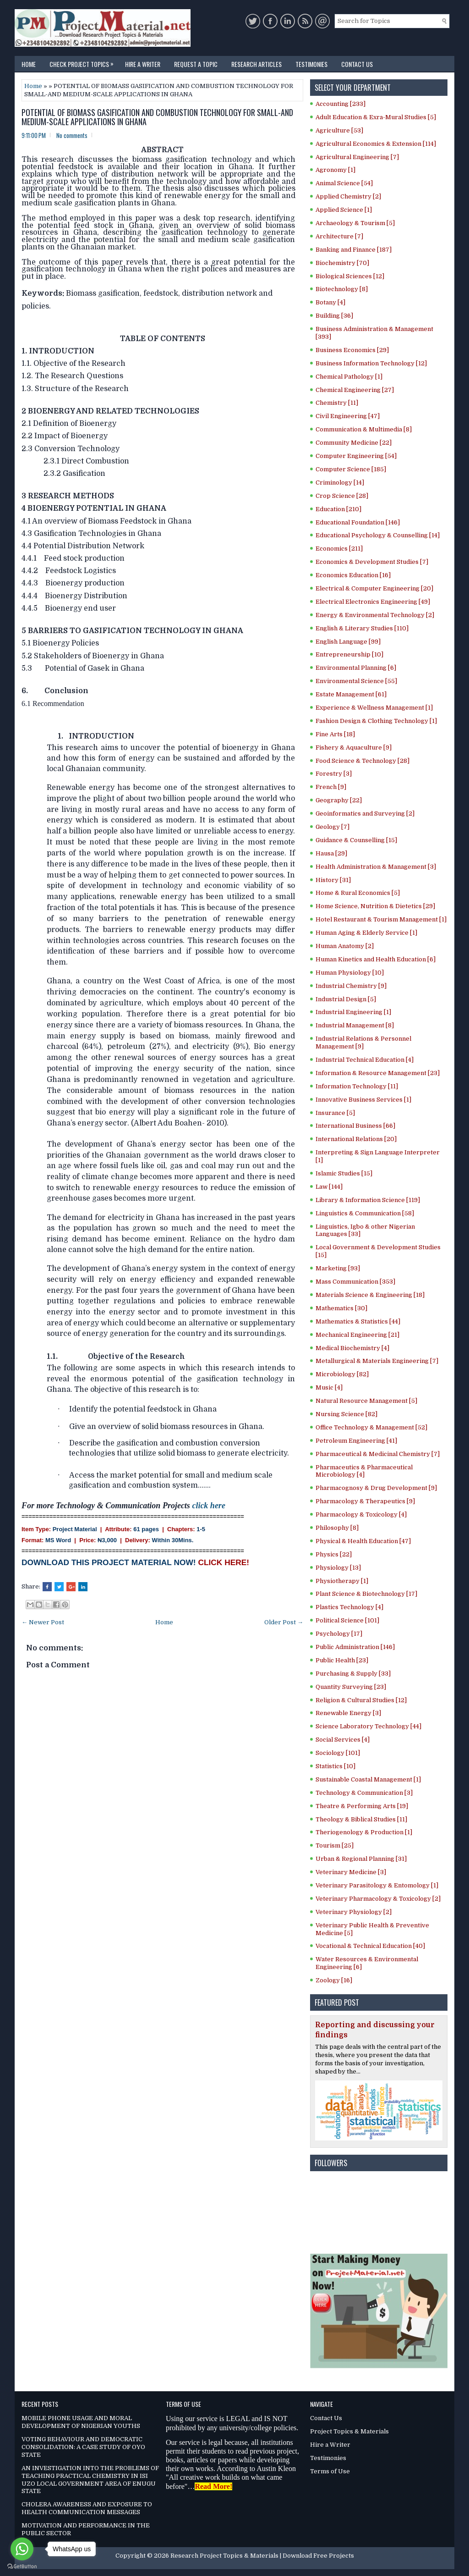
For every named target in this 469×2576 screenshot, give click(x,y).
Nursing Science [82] (346, 1414)
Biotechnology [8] (342, 289)
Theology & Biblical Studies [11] (361, 1819)
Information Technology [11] (357, 1086)
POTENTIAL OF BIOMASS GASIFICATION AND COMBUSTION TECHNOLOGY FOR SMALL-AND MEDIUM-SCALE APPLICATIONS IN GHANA (157, 117)
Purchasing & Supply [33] (353, 1673)
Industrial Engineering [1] (353, 1012)
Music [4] (329, 1387)
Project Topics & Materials (349, 2431)
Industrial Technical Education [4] (365, 1059)
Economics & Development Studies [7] (372, 561)
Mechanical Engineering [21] (357, 1334)
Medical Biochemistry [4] (352, 1348)
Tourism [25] (335, 1845)
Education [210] (338, 509)
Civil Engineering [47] (348, 416)
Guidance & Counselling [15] (356, 840)
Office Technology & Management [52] (371, 1427)
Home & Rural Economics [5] (358, 892)
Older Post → (283, 1622)
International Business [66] (355, 1125)
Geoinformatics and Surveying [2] (365, 813)
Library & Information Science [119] (368, 1200)
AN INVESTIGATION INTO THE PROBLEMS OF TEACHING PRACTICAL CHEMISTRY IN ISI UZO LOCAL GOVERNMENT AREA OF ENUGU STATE (90, 2480)
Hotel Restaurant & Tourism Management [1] (381, 919)
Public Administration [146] (355, 1647)
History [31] (333, 880)
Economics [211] (339, 548)
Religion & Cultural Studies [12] (361, 1700)
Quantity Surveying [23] (351, 1686)
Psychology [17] (339, 1633)
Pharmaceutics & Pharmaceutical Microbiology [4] (364, 1471)
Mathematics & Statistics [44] (358, 1321)
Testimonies (311, 64)
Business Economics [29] (352, 350)
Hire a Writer (142, 64)
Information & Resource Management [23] (378, 1073)
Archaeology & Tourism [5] (355, 223)
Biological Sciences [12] (350, 276)
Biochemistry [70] (342, 262)
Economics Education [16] (353, 575)
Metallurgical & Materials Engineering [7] (377, 1360)
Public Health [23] (342, 1660)
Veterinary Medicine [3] (351, 1872)
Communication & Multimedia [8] (364, 429)
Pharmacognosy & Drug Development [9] (376, 1487)
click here (208, 1505)
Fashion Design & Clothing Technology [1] (376, 720)
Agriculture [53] (339, 130)
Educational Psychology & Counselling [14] (378, 535)
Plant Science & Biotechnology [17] (366, 1593)
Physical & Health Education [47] (363, 1541)
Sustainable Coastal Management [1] (368, 1779)
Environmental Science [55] (356, 681)
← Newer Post (43, 1622)
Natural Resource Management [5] (366, 1400)
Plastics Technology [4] (349, 1607)
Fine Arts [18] (335, 734)
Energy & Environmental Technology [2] (375, 615)
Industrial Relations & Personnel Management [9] (363, 1042)
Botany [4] (330, 302)
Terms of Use (330, 2471)
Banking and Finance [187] (354, 249)
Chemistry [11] (337, 402)
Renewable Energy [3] (348, 1713)
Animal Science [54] (344, 183)
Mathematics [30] (341, 1308)
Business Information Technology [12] (371, 363)
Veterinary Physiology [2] (354, 1912)
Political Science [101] (347, 1620)
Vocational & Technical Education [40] (370, 1945)
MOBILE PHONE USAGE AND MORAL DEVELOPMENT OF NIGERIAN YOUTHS (81, 2422)
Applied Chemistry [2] (348, 196)
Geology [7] (332, 826)
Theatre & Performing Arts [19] (362, 1806)
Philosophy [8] (337, 1527)
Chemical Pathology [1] (349, 376)
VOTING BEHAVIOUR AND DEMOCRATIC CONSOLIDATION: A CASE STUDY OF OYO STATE (83, 2447)
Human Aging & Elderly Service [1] (366, 932)
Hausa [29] (331, 853)
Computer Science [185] (351, 469)
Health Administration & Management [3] (376, 866)
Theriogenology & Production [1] (364, 1832)
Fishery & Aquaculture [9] (354, 747)
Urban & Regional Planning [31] (361, 1858)
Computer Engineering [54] (356, 455)
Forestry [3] (334, 773)
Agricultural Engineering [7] (357, 157)
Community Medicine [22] (354, 442)
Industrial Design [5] (346, 999)
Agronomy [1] (335, 169)
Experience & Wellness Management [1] (374, 707)
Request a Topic (196, 64)
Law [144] (329, 1186)
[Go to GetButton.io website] (22, 2567)
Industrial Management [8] (355, 1025)
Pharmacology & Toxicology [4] (361, 1514)
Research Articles (256, 64)
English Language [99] (348, 641)
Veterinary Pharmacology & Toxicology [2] (378, 1898)
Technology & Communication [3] (364, 1792)
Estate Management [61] (351, 694)
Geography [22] (339, 800)
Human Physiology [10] (350, 972)
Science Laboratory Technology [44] (368, 1726)
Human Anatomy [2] (345, 946)
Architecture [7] (339, 236)
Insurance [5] (335, 1112)
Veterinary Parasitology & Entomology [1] (377, 1885)
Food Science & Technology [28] (362, 760)
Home (29, 64)
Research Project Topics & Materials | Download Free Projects (262, 2555)
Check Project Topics (83, 62)
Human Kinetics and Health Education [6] (376, 959)
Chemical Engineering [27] (355, 389)
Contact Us (357, 64)
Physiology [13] (338, 1567)
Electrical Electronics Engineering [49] (373, 601)
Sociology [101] (338, 1752)
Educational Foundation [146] (358, 522)
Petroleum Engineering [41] (356, 1440)
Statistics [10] (335, 1766)
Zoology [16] (334, 1980)
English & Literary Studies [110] (362, 628)
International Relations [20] (356, 1139)
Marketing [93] (338, 1268)
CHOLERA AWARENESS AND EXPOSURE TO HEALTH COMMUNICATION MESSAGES (87, 2508)
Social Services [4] (343, 1739)
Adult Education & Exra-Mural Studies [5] (376, 117)
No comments (71, 135)
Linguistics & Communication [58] (365, 1213)
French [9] (331, 786)
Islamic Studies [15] (344, 1173)
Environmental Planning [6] (356, 667)
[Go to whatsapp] (22, 2548)
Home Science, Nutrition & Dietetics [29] (375, 906)
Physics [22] (334, 1554)
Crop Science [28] (342, 495)
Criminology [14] (340, 482)
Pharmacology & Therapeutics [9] (365, 1501)
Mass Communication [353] (355, 1281)
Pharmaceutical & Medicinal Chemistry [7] (378, 1454)
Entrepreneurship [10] (349, 654)
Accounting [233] (340, 103)
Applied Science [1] (344, 209)
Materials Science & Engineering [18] (370, 1294)
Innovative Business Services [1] (363, 1099)
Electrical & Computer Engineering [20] (374, 588)
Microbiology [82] (342, 1374)
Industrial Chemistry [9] (351, 985)
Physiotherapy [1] (342, 1581)
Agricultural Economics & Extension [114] (376, 143)
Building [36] (334, 315)
